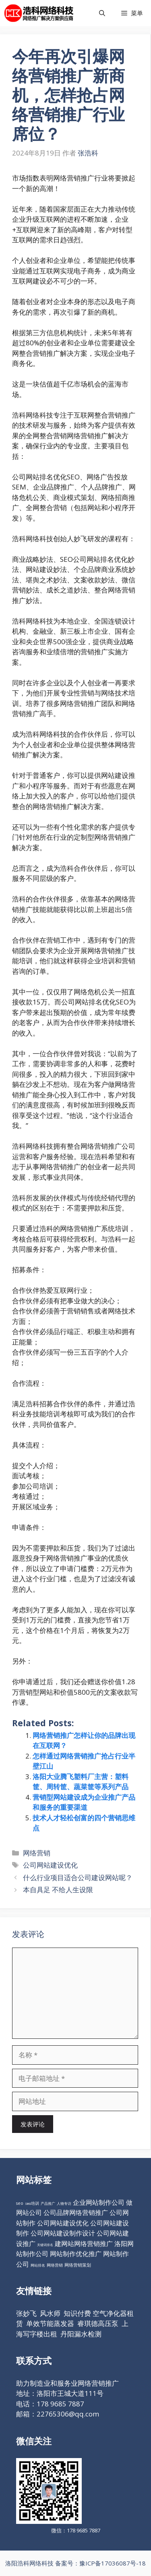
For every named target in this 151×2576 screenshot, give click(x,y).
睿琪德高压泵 (97, 2323)
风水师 (50, 2313)
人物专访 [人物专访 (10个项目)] (64, 2203)
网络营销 (36, 1852)
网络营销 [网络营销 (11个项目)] (55, 2265)
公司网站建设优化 (50, 1865)
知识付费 (77, 2313)
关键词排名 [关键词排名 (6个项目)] (45, 2244)
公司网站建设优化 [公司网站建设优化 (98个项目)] (63, 2223)
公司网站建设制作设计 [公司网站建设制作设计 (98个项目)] (63, 2233)
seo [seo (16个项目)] (19, 2203)
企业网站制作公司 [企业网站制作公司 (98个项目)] (98, 2202)
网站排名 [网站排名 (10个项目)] (38, 2265)
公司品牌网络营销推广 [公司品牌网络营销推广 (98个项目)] (75, 2212)
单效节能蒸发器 (50, 2323)
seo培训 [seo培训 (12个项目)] (32, 2203)
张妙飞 (26, 2313)
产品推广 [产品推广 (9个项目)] (48, 2203)
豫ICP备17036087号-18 (112, 2563)
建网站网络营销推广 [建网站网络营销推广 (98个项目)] (84, 2243)
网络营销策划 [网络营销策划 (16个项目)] (77, 2265)
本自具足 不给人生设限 (58, 1889)
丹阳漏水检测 (80, 2334)
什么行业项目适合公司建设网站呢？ (77, 1877)
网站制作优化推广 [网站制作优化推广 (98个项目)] (75, 2253)
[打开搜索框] (102, 13)
